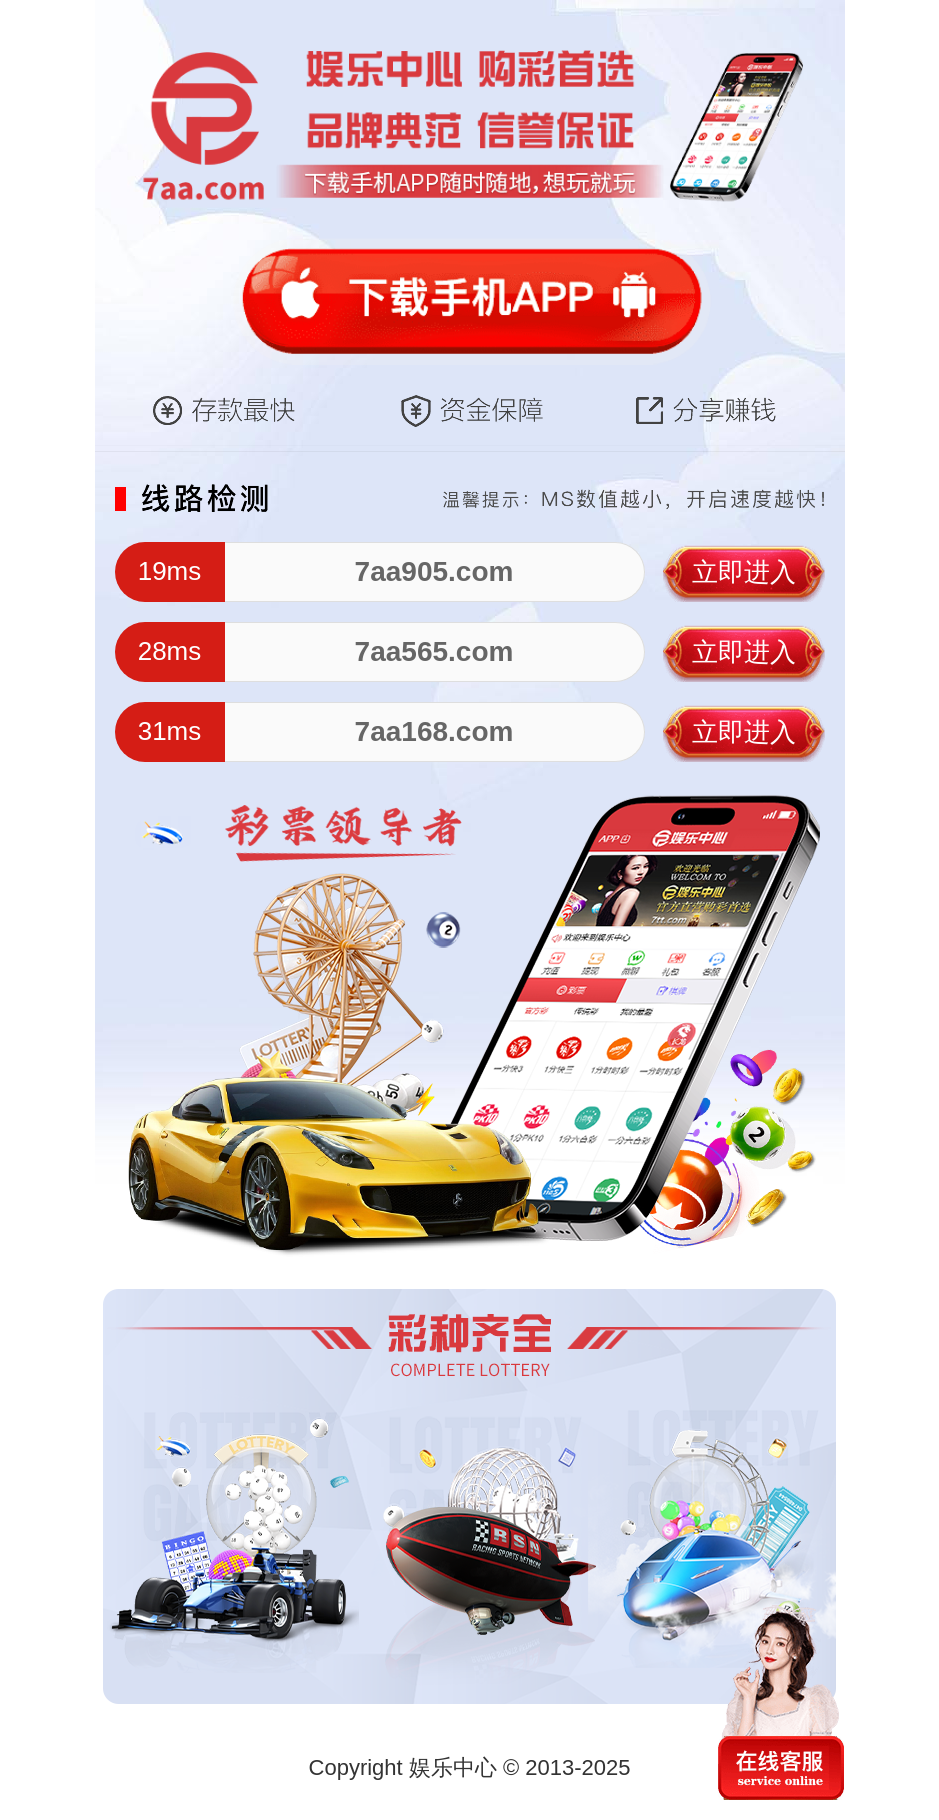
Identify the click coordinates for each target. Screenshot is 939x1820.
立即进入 (744, 572)
